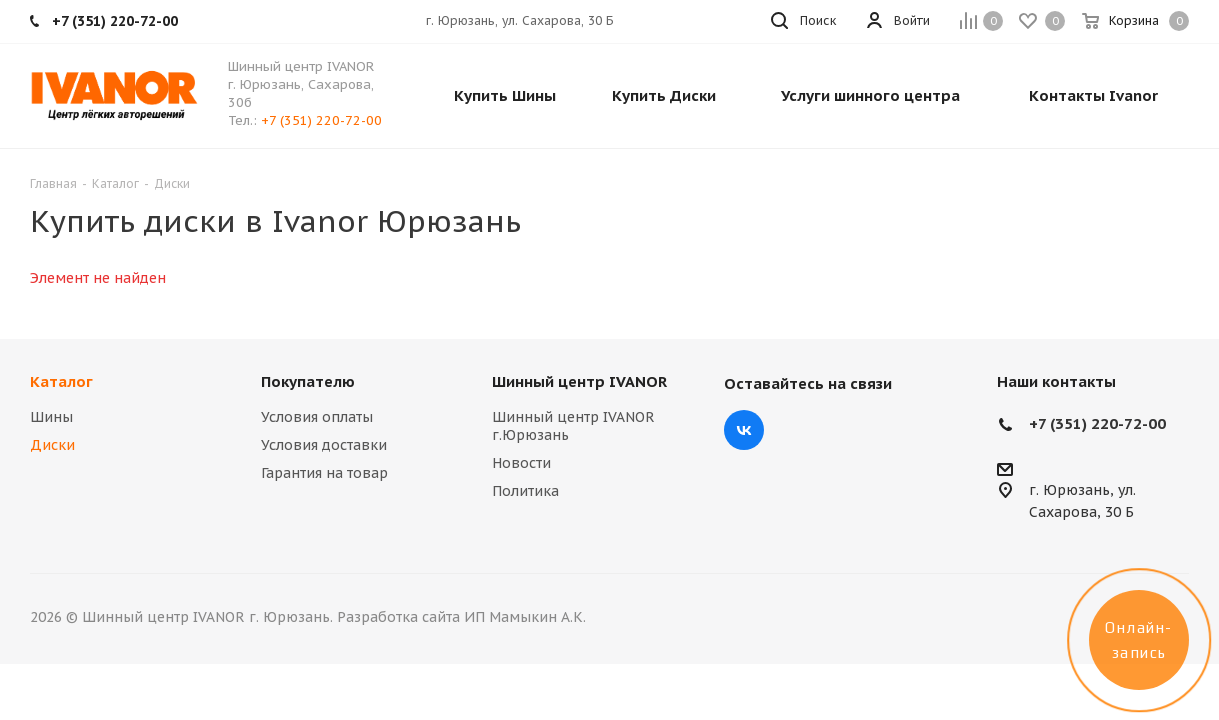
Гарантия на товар (324, 473)
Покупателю (308, 381)
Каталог (61, 381)
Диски (52, 445)
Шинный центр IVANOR (579, 381)
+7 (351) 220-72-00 (321, 120)
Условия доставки (324, 445)
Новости (521, 463)
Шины (51, 417)
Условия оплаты (317, 417)
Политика (525, 491)
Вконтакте (744, 430)
